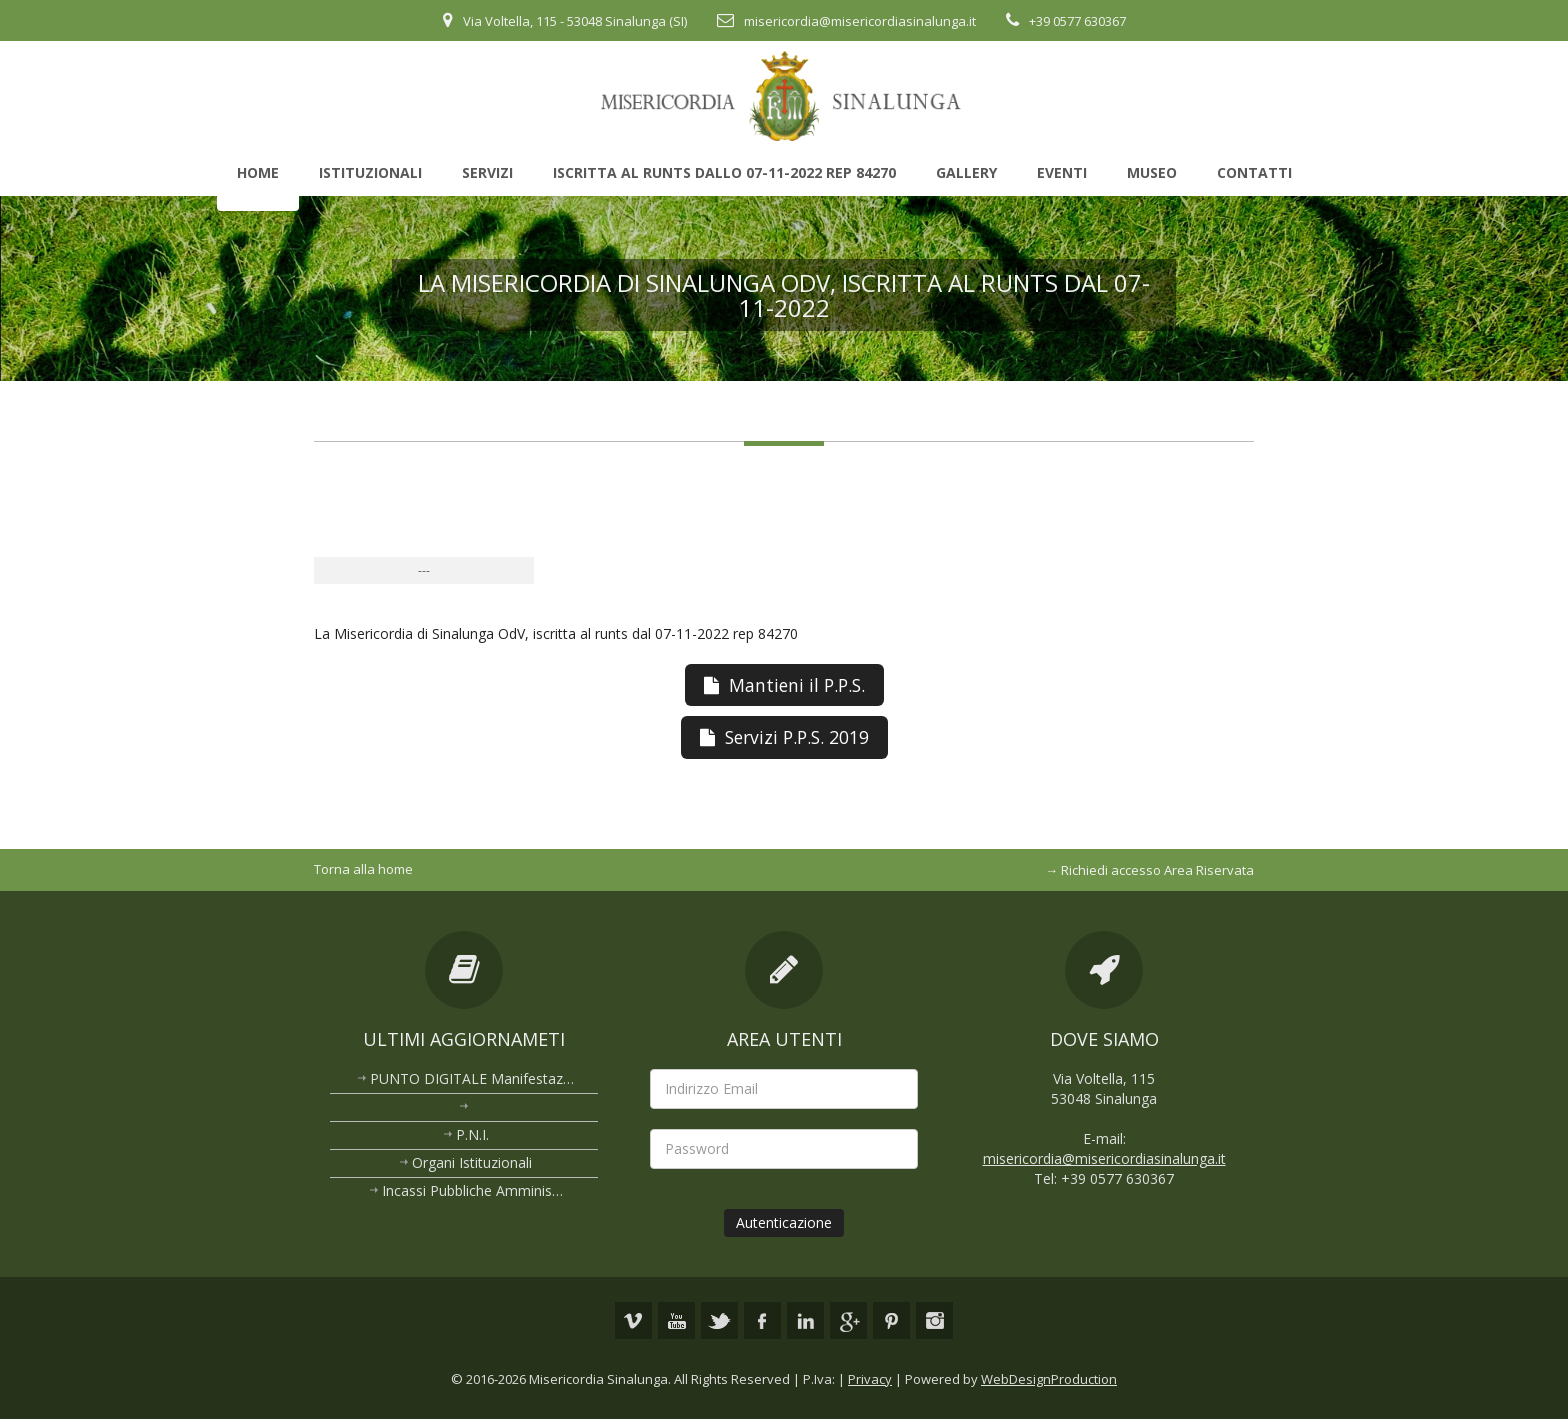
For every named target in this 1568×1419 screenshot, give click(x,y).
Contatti (1254, 172)
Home (258, 172)
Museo (1152, 172)
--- (424, 570)
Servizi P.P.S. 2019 (784, 737)
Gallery (966, 172)
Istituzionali (370, 172)
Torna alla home (363, 869)
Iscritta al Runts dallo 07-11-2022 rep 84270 (724, 172)
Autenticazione (784, 1222)
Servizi (487, 172)
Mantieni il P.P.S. (784, 685)
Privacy (870, 1379)
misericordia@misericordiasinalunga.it (860, 21)
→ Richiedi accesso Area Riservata (1149, 870)
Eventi (1062, 172)
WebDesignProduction (1049, 1379)
